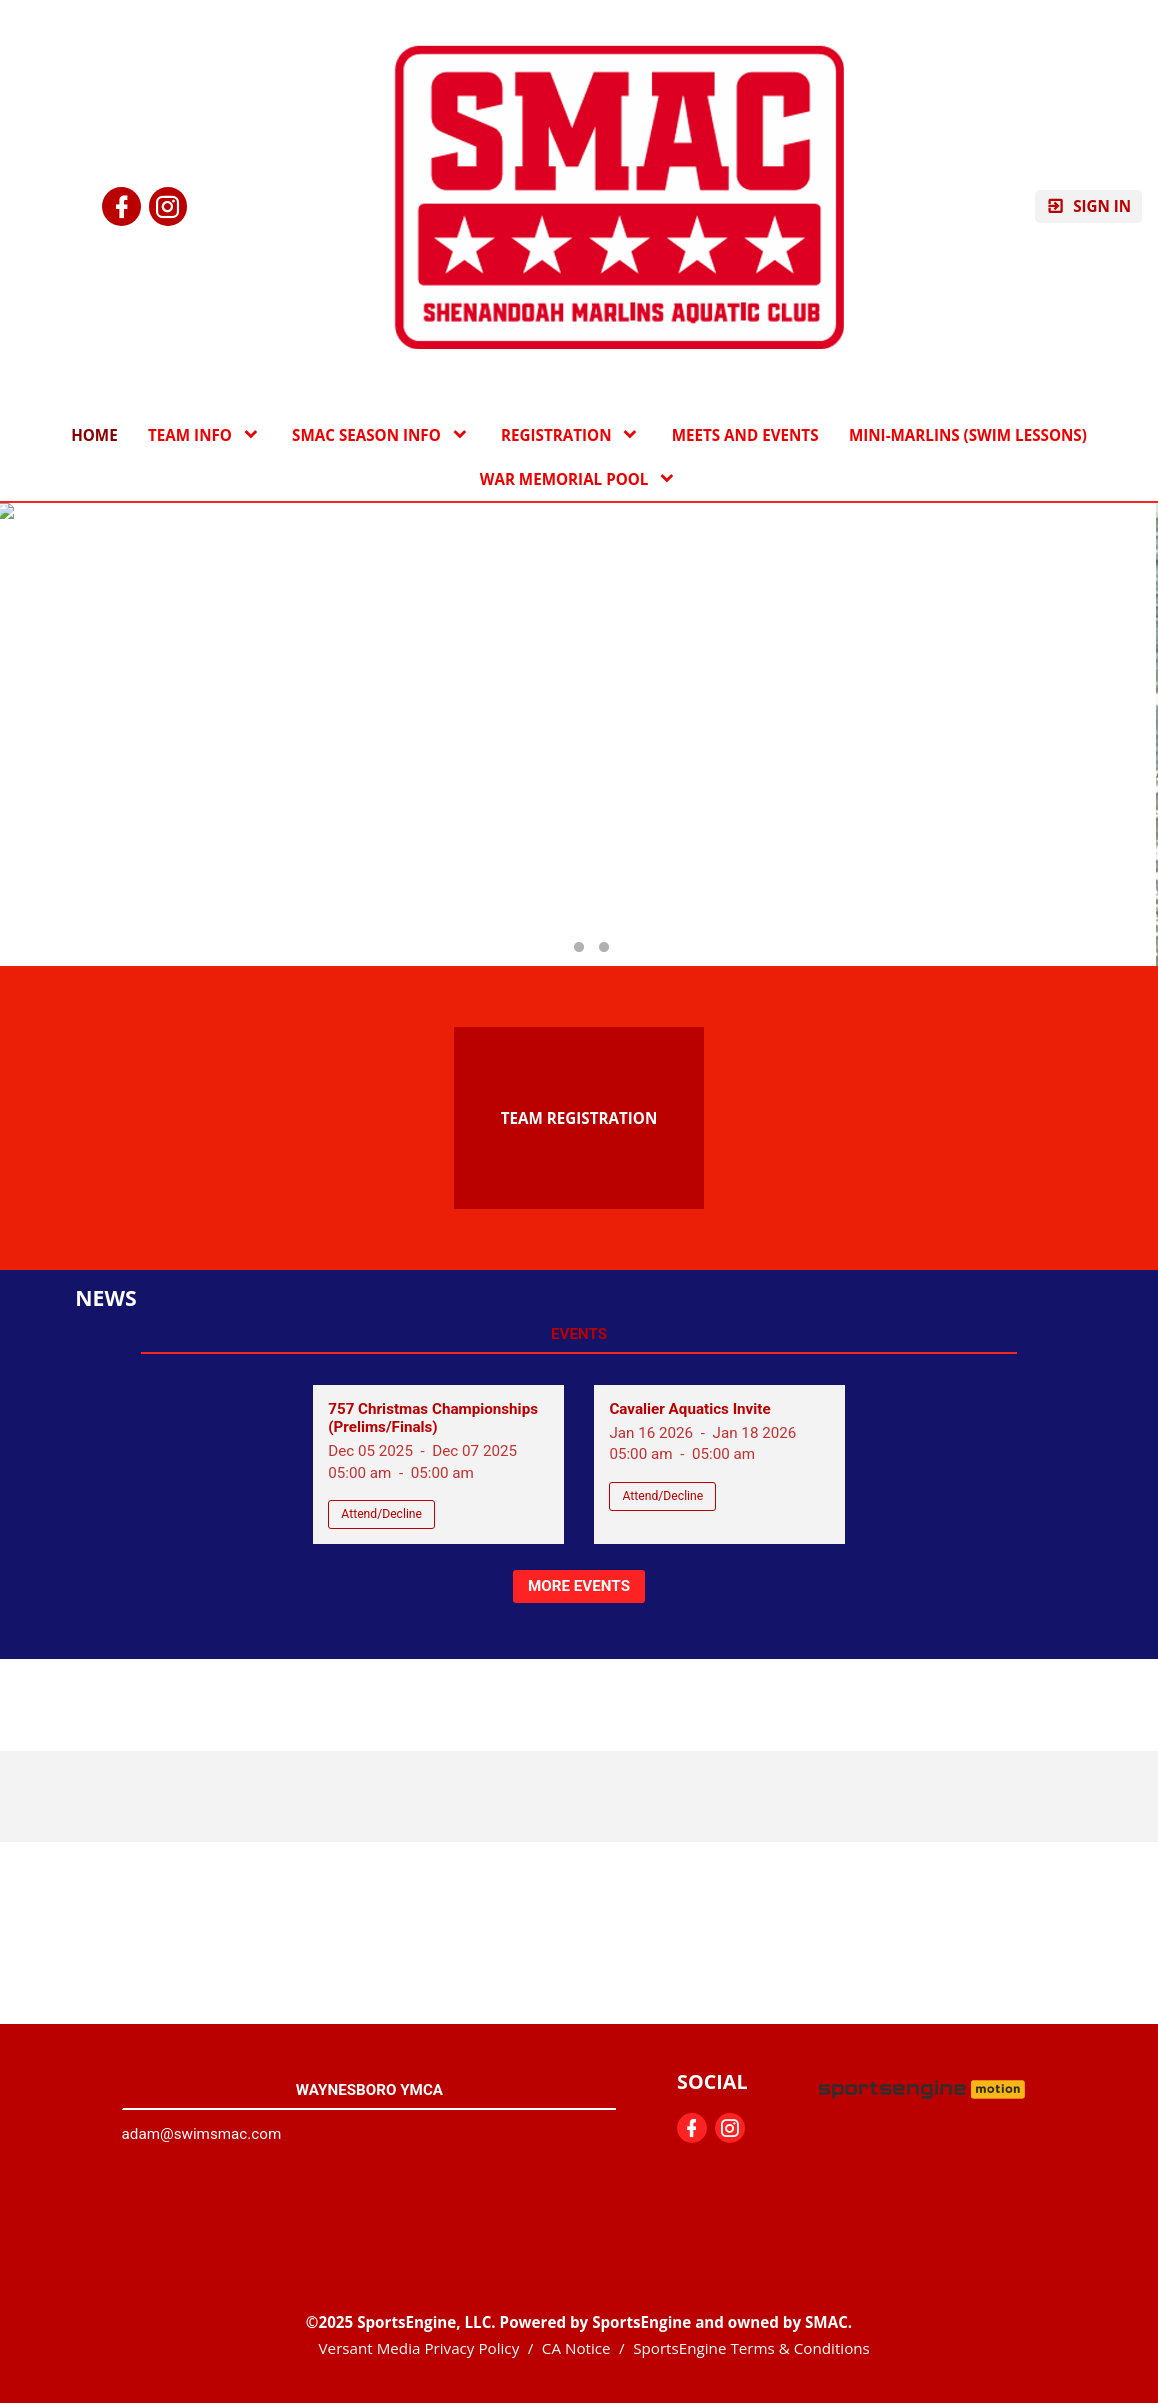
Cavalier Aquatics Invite (689, 1409)
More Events (579, 1586)
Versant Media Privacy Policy (419, 2348)
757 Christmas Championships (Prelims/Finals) (433, 1418)
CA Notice (576, 2348)
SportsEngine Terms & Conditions (751, 2348)
